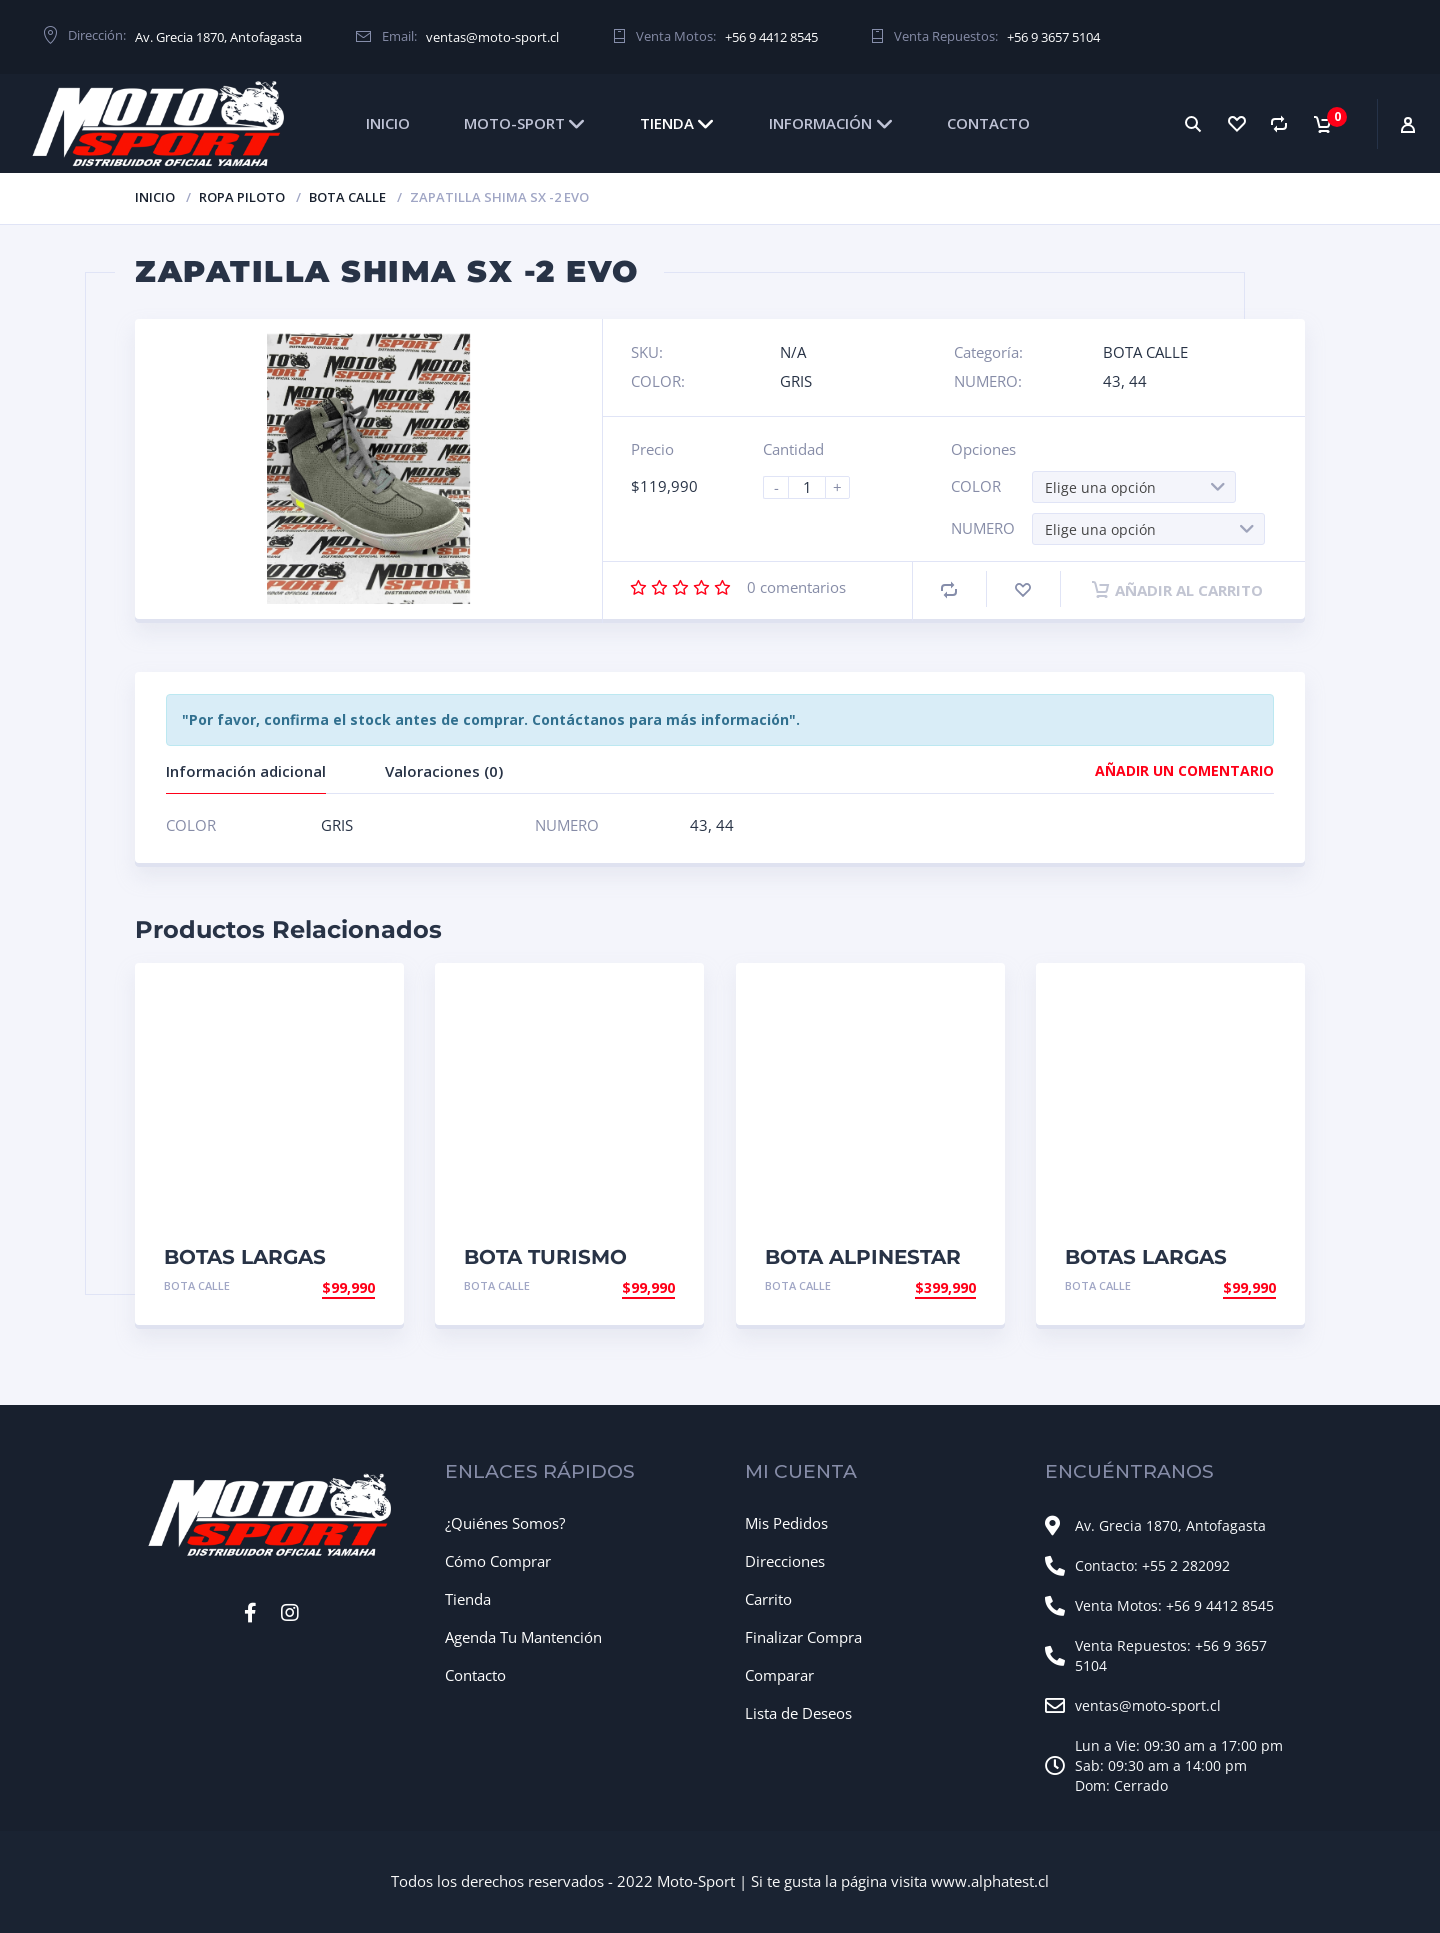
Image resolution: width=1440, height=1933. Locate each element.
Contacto (475, 1675)
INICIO (388, 123)
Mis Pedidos (786, 1523)
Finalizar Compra (803, 1637)
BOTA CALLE (347, 197)
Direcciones (785, 1561)
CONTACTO (988, 123)
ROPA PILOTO (242, 197)
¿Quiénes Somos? (505, 1523)
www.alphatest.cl (990, 1881)
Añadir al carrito (1177, 590)
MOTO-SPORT (514, 123)
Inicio (155, 197)
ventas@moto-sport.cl (492, 37)
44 (1138, 381)
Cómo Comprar (498, 1561)
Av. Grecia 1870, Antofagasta (218, 37)
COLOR (976, 486)
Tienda (468, 1599)
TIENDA (667, 123)
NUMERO (983, 528)
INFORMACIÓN (820, 123)
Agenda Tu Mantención (523, 1637)
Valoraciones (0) (444, 771)
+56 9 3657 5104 (1053, 37)
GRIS (796, 381)
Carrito (768, 1599)
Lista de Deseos (798, 1713)
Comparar (779, 1675)
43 (1112, 381)
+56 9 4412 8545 (771, 37)
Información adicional (246, 771)
